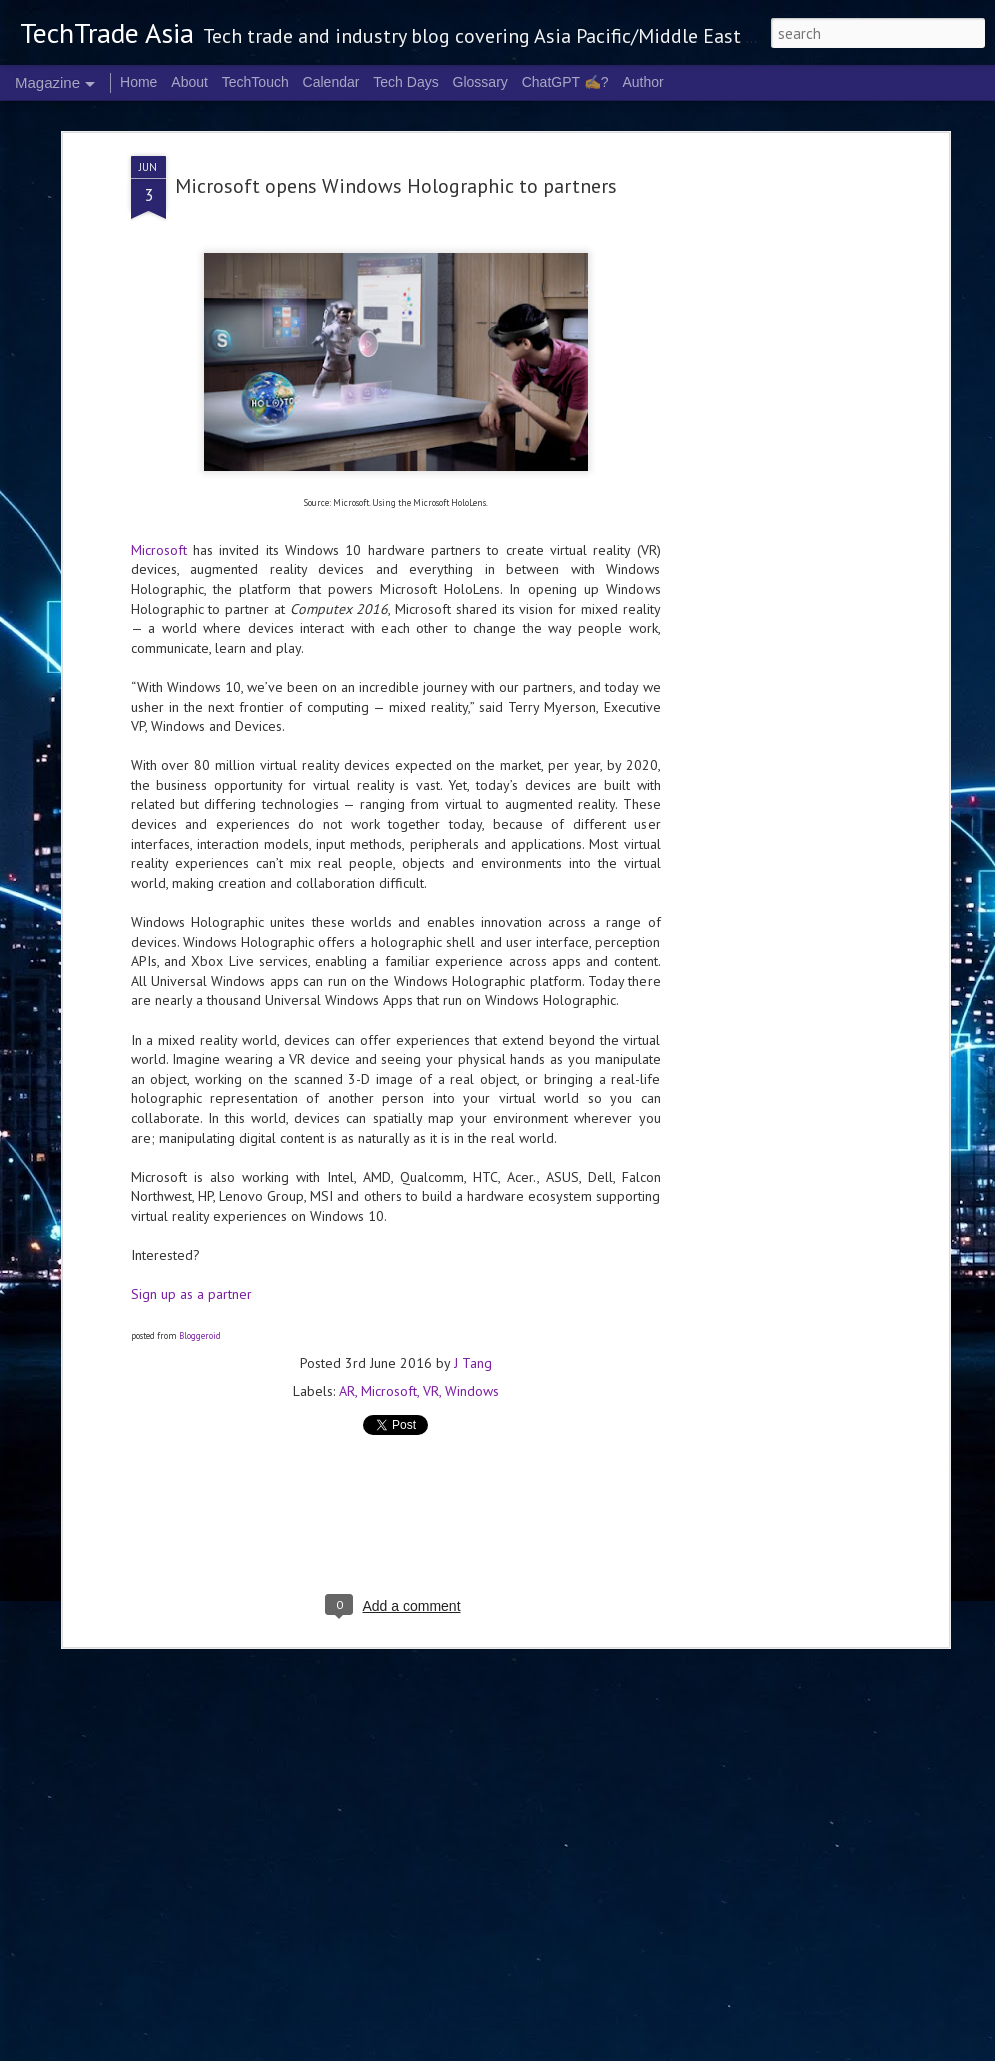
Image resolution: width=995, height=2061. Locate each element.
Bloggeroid (200, 1206)
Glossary (480, 82)
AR (347, 1263)
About (189, 82)
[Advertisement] (771, 342)
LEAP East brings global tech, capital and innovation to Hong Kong (308, 1920)
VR (431, 1263)
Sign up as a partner (191, 1166)
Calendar (331, 82)
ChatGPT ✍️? (565, 82)
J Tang (473, 1235)
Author (642, 82)
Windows (472, 1263)
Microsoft (159, 421)
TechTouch (255, 82)
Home (138, 82)
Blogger (763, 2049)
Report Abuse (817, 2049)
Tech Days (405, 82)
